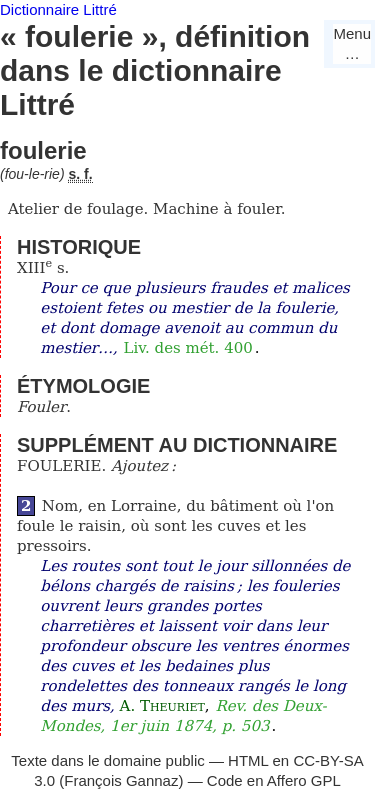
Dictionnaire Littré (58, 9)
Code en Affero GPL (274, 780)
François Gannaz (121, 780)
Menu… (352, 43)
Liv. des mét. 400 (188, 348)
